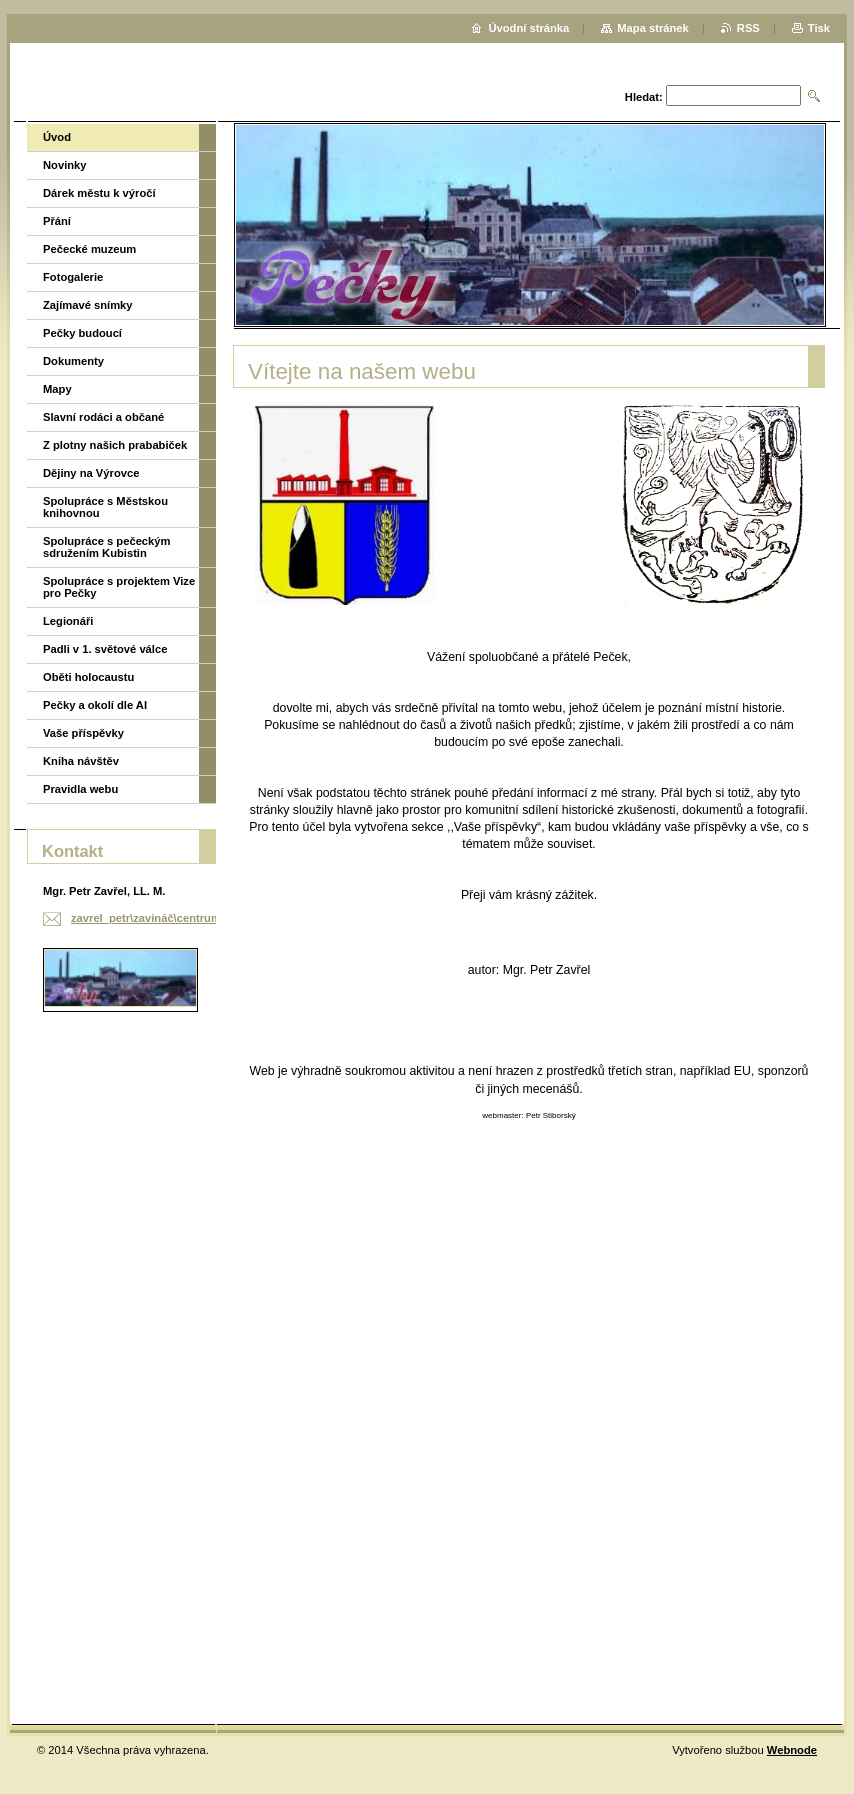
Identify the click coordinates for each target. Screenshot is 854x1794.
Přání (57, 221)
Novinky (65, 165)
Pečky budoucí (82, 333)
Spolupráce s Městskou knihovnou (105, 507)
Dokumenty (73, 361)
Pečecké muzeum (89, 249)
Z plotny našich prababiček (115, 445)
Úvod (57, 137)
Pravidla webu (80, 789)
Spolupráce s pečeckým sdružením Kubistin (106, 547)
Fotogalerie (73, 277)
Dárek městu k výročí (99, 193)
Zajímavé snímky (88, 305)
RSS (748, 28)
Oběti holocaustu (88, 677)
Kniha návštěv (81, 761)
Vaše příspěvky (83, 733)
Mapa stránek (653, 28)
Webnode (792, 1750)
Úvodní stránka (528, 28)
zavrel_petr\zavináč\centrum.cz (153, 918)
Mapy (57, 389)
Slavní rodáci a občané (103, 417)
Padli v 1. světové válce (105, 649)
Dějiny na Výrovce (91, 473)
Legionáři (68, 621)
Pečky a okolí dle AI (95, 705)
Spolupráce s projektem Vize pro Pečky (119, 587)
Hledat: (644, 97)
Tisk (819, 28)
